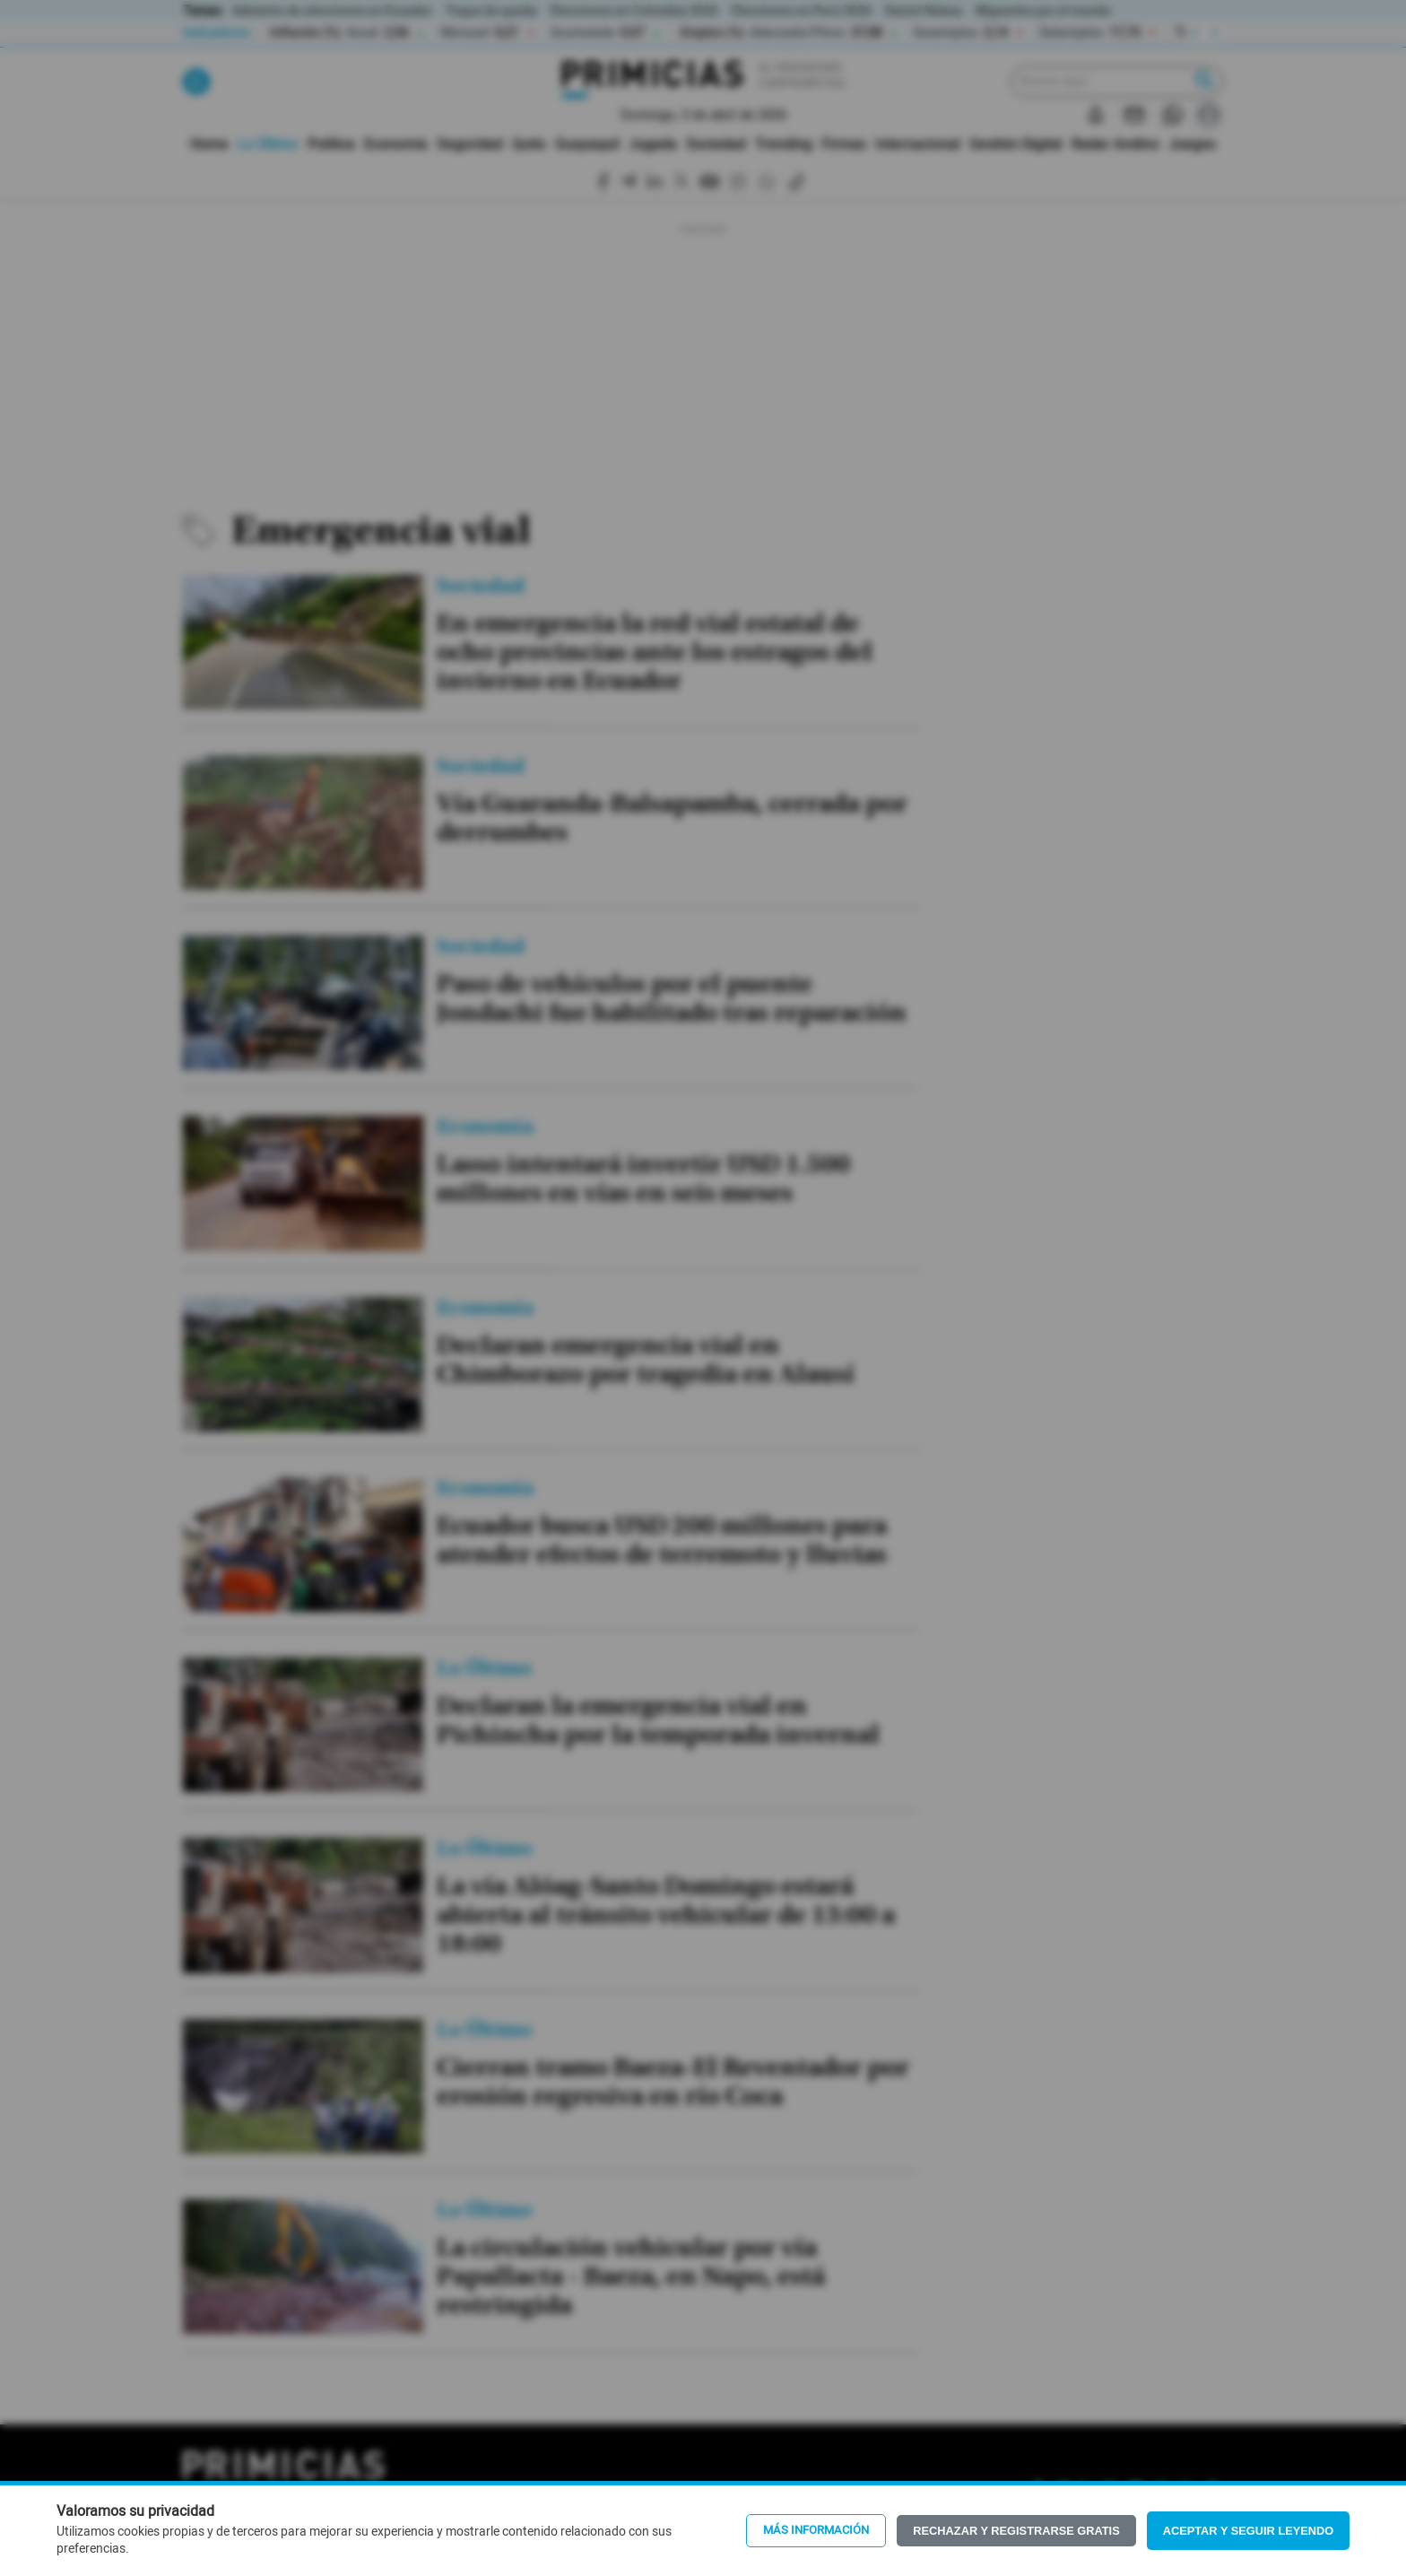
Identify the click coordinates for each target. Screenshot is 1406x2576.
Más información (816, 2530)
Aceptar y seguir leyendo (1248, 2530)
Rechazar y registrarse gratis (1016, 2530)
